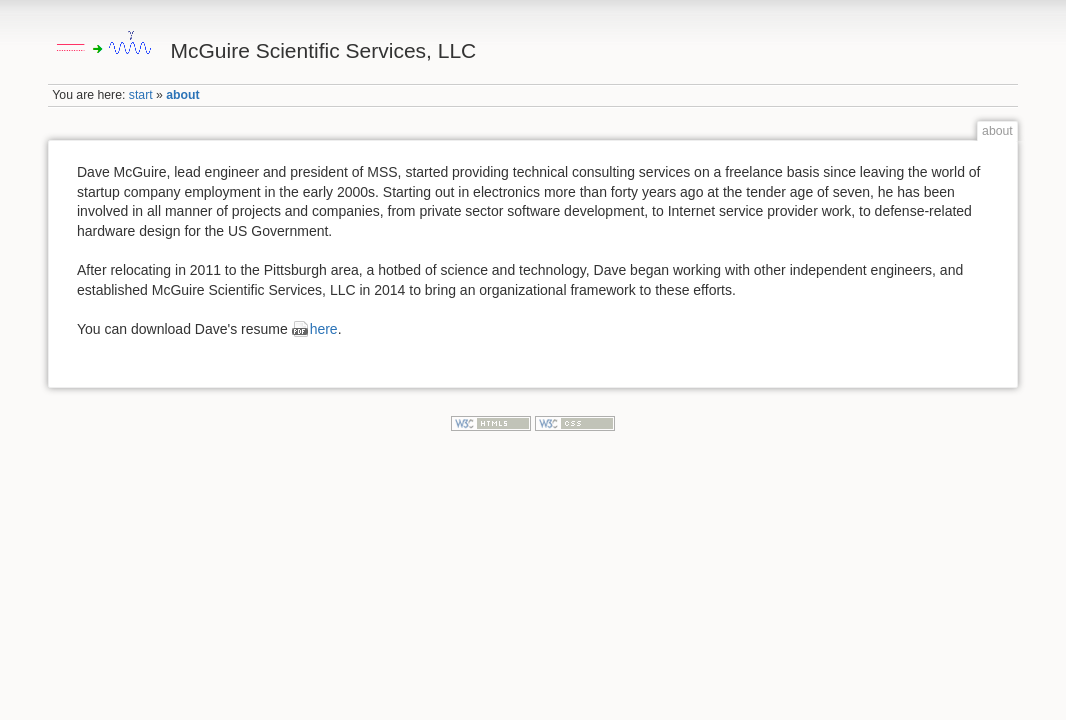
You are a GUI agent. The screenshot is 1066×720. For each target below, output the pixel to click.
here (324, 329)
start (141, 95)
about (182, 95)
